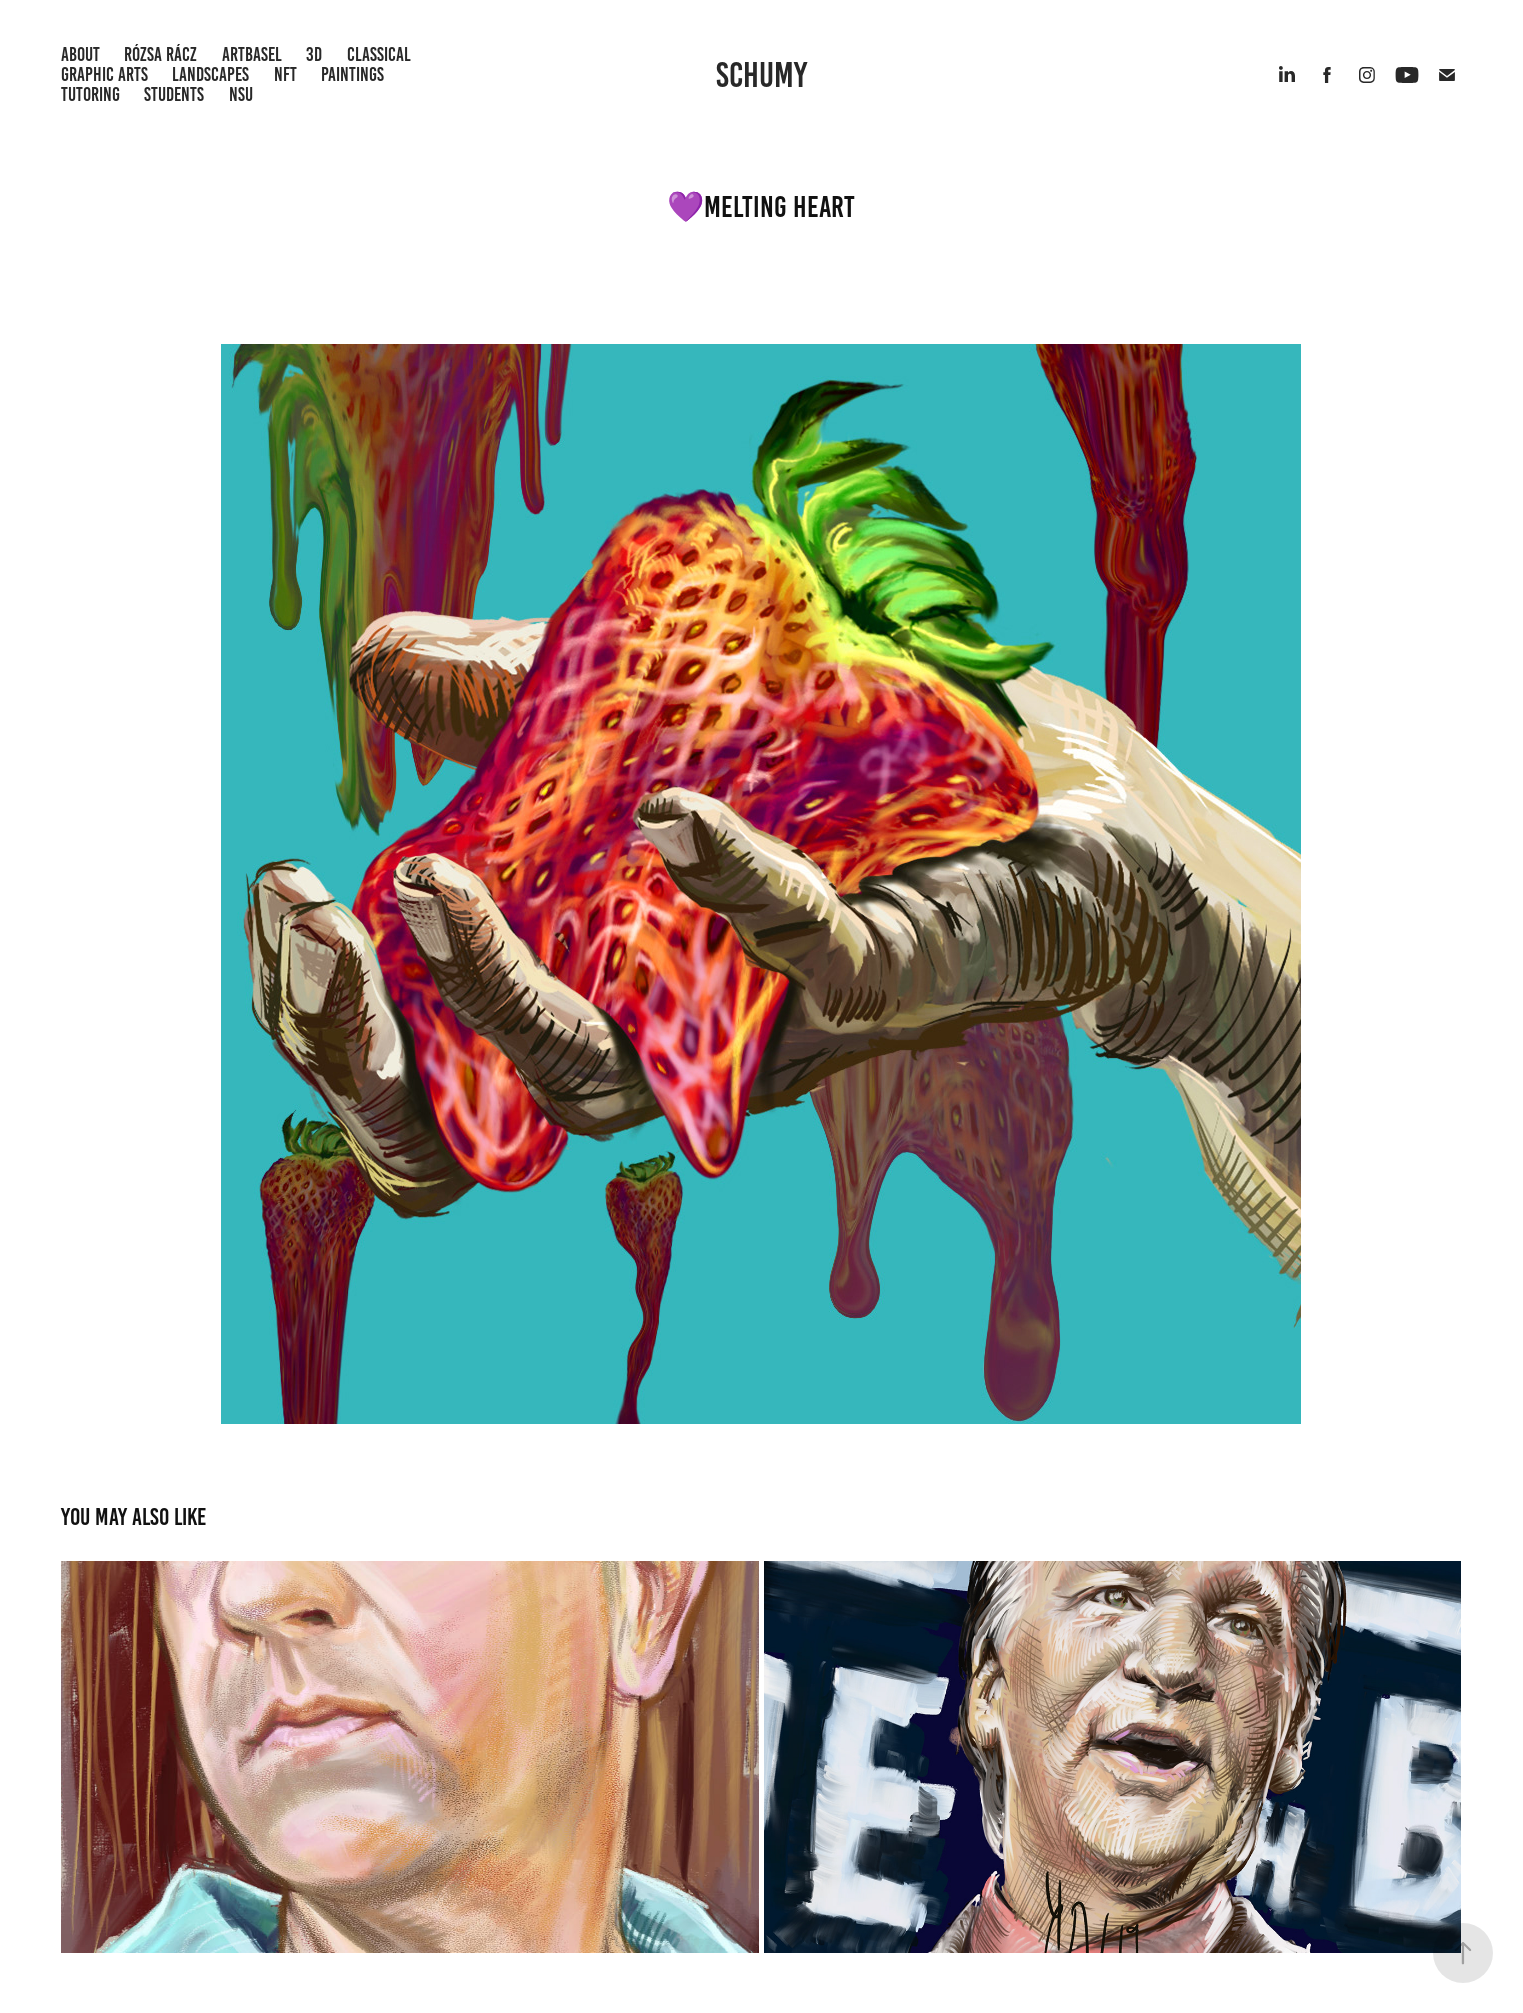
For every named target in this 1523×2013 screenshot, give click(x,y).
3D (314, 54)
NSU (241, 94)
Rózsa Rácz (160, 54)
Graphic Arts (104, 74)
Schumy (761, 75)
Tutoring (90, 94)
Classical (379, 54)
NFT (285, 74)
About (80, 54)
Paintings (352, 74)
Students (174, 94)
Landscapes (210, 74)
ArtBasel (252, 54)
